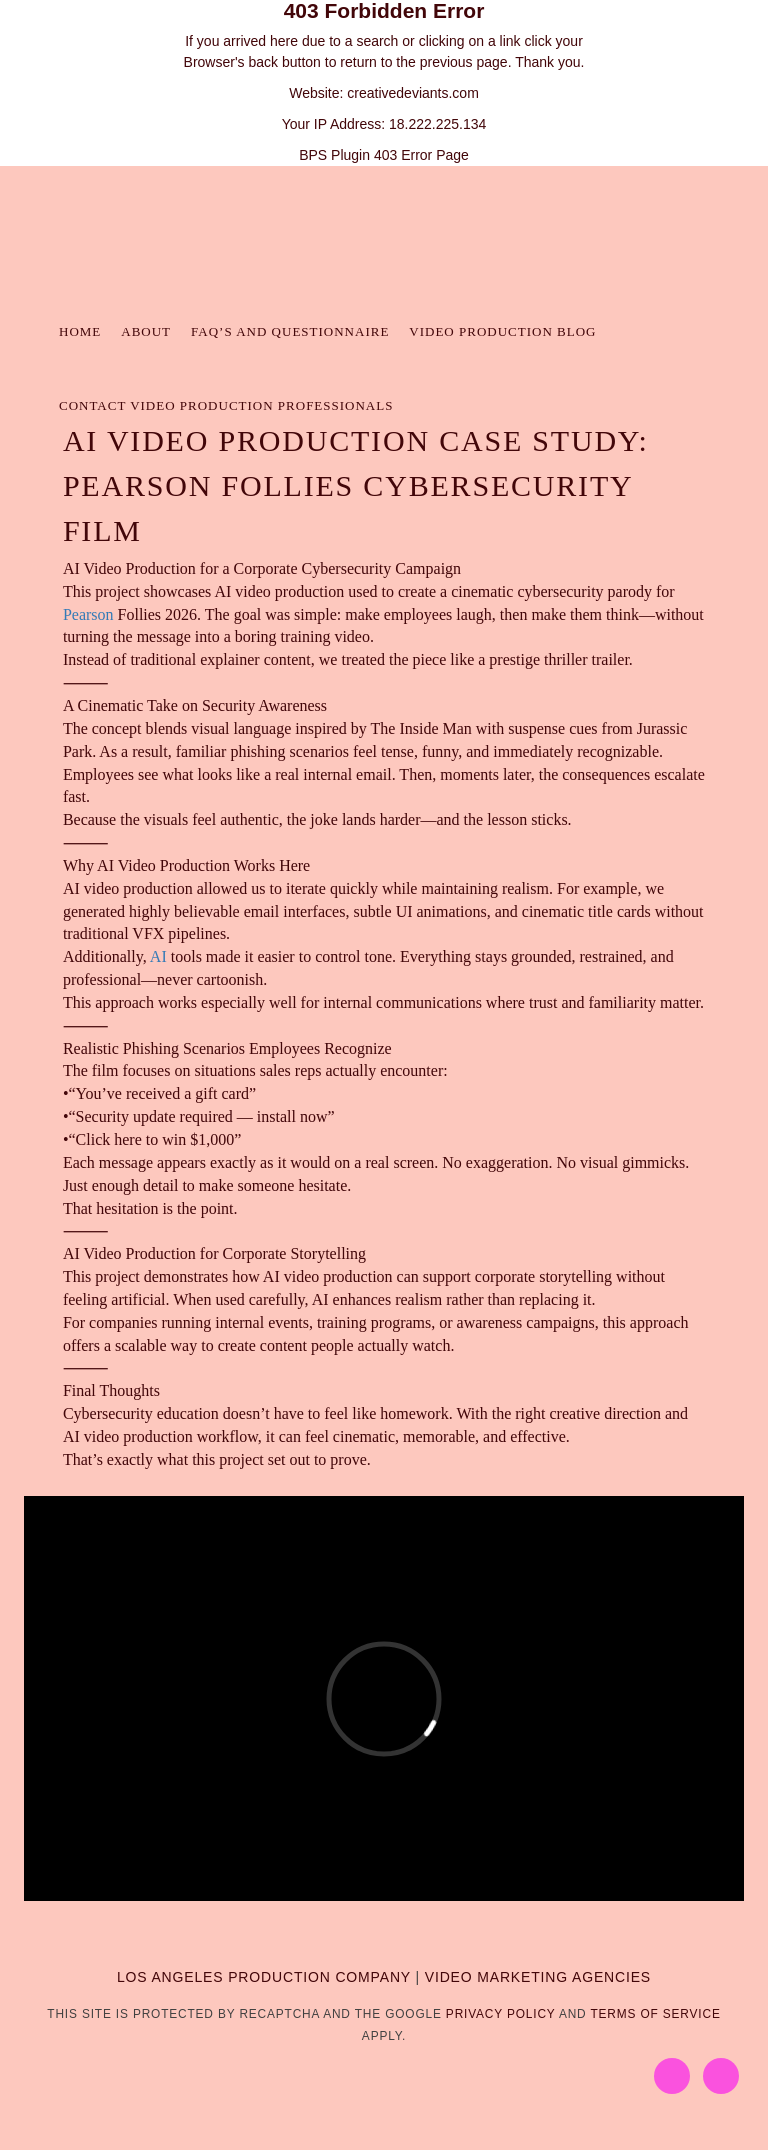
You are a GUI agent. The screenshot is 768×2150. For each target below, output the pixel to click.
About (146, 331)
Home (80, 331)
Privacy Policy (501, 2014)
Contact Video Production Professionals (226, 405)
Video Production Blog (502, 331)
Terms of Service (655, 2014)
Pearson (88, 614)
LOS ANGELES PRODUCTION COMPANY (264, 1977)
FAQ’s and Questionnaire (290, 331)
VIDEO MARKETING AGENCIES (538, 1977)
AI (158, 956)
